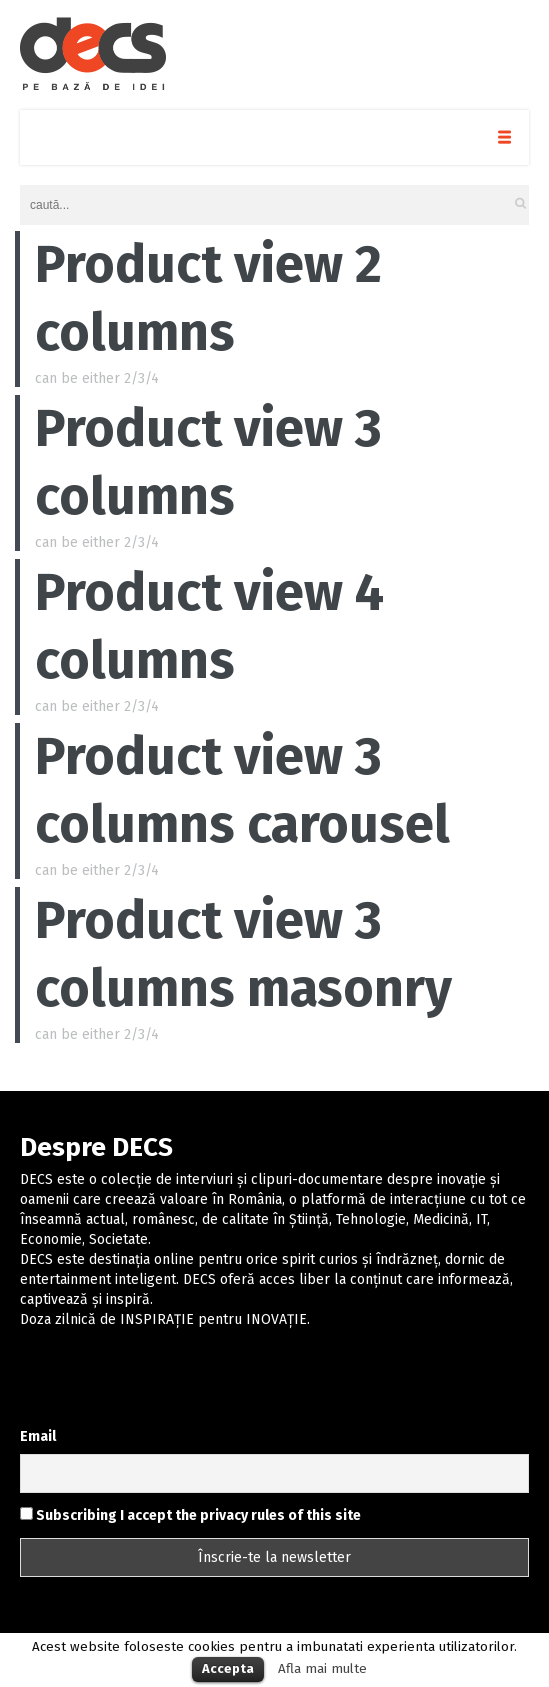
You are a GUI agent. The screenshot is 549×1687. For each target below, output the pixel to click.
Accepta (228, 1668)
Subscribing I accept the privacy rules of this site (190, 1515)
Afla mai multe (322, 1669)
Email (38, 1436)
